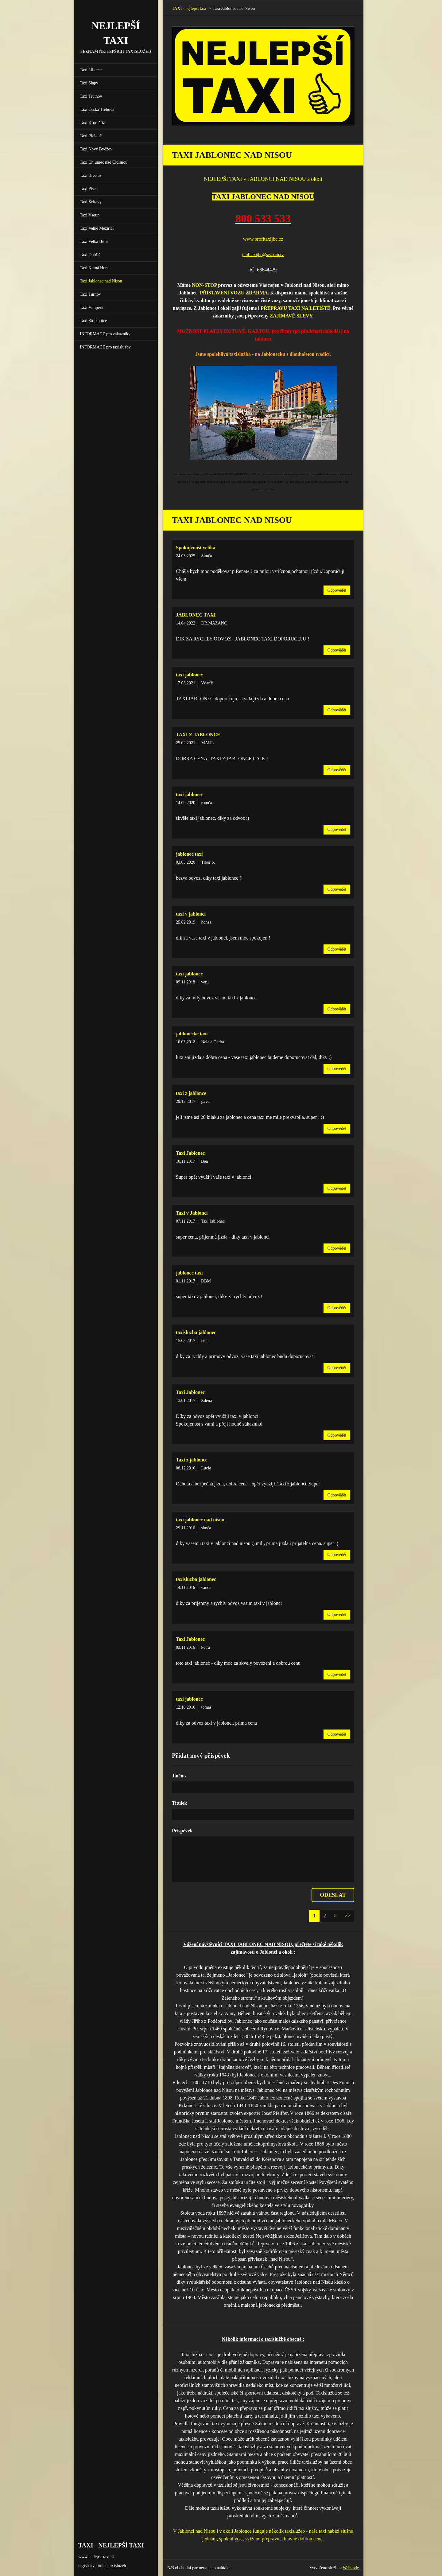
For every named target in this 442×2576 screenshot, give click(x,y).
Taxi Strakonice (93, 320)
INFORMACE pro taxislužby (105, 347)
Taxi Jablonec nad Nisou (101, 281)
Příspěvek (182, 1830)
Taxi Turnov (90, 294)
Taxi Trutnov (91, 96)
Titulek (179, 1803)
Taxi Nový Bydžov (96, 149)
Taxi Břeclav (91, 175)
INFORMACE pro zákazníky (105, 334)
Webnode (351, 2568)
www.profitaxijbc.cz (263, 239)
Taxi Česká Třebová (97, 109)
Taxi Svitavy (91, 202)
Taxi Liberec (91, 70)
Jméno (179, 1775)
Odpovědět (337, 590)
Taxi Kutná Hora (94, 268)
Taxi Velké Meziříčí (97, 228)
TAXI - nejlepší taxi (189, 8)
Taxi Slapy (89, 83)
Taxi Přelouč (91, 136)
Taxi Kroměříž (92, 122)
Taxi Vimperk (91, 307)
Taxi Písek (89, 188)
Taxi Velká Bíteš (94, 241)
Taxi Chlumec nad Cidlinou (103, 162)
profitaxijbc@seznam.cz (263, 254)
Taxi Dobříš (90, 254)
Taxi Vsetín (89, 215)
